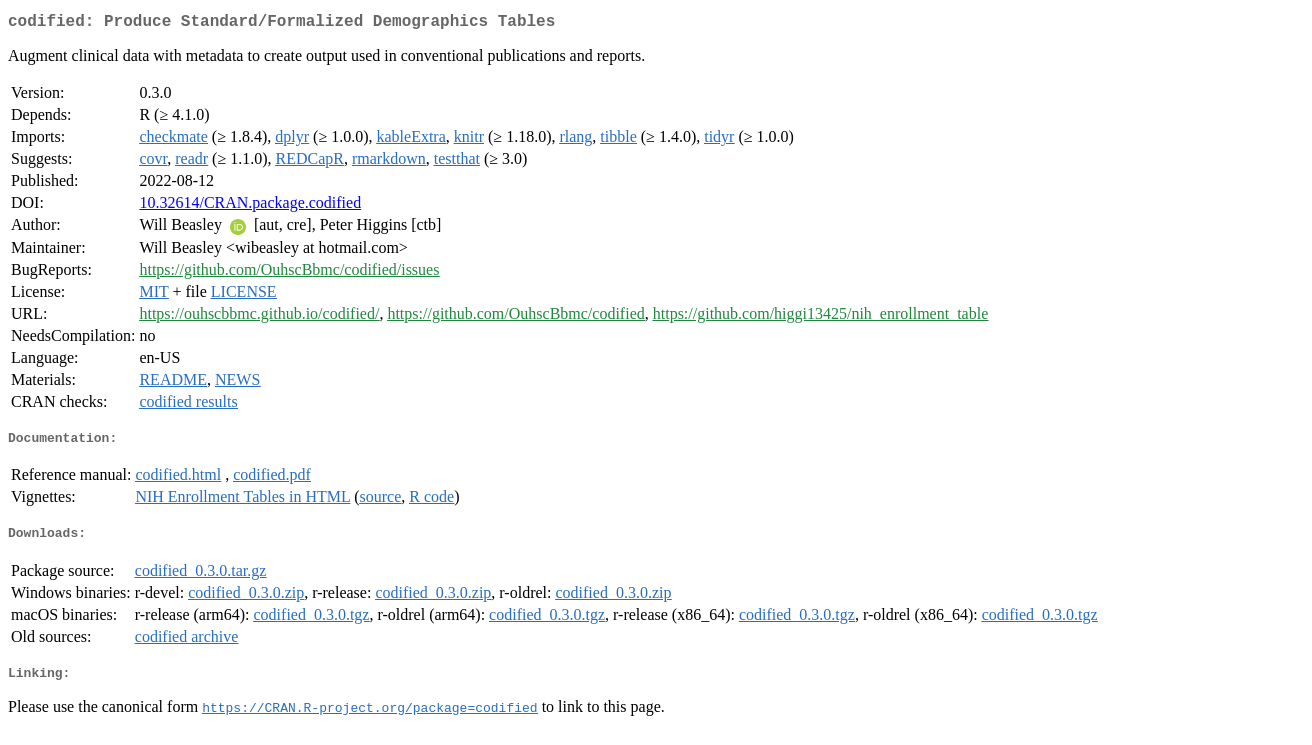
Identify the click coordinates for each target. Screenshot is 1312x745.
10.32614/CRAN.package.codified (250, 206)
